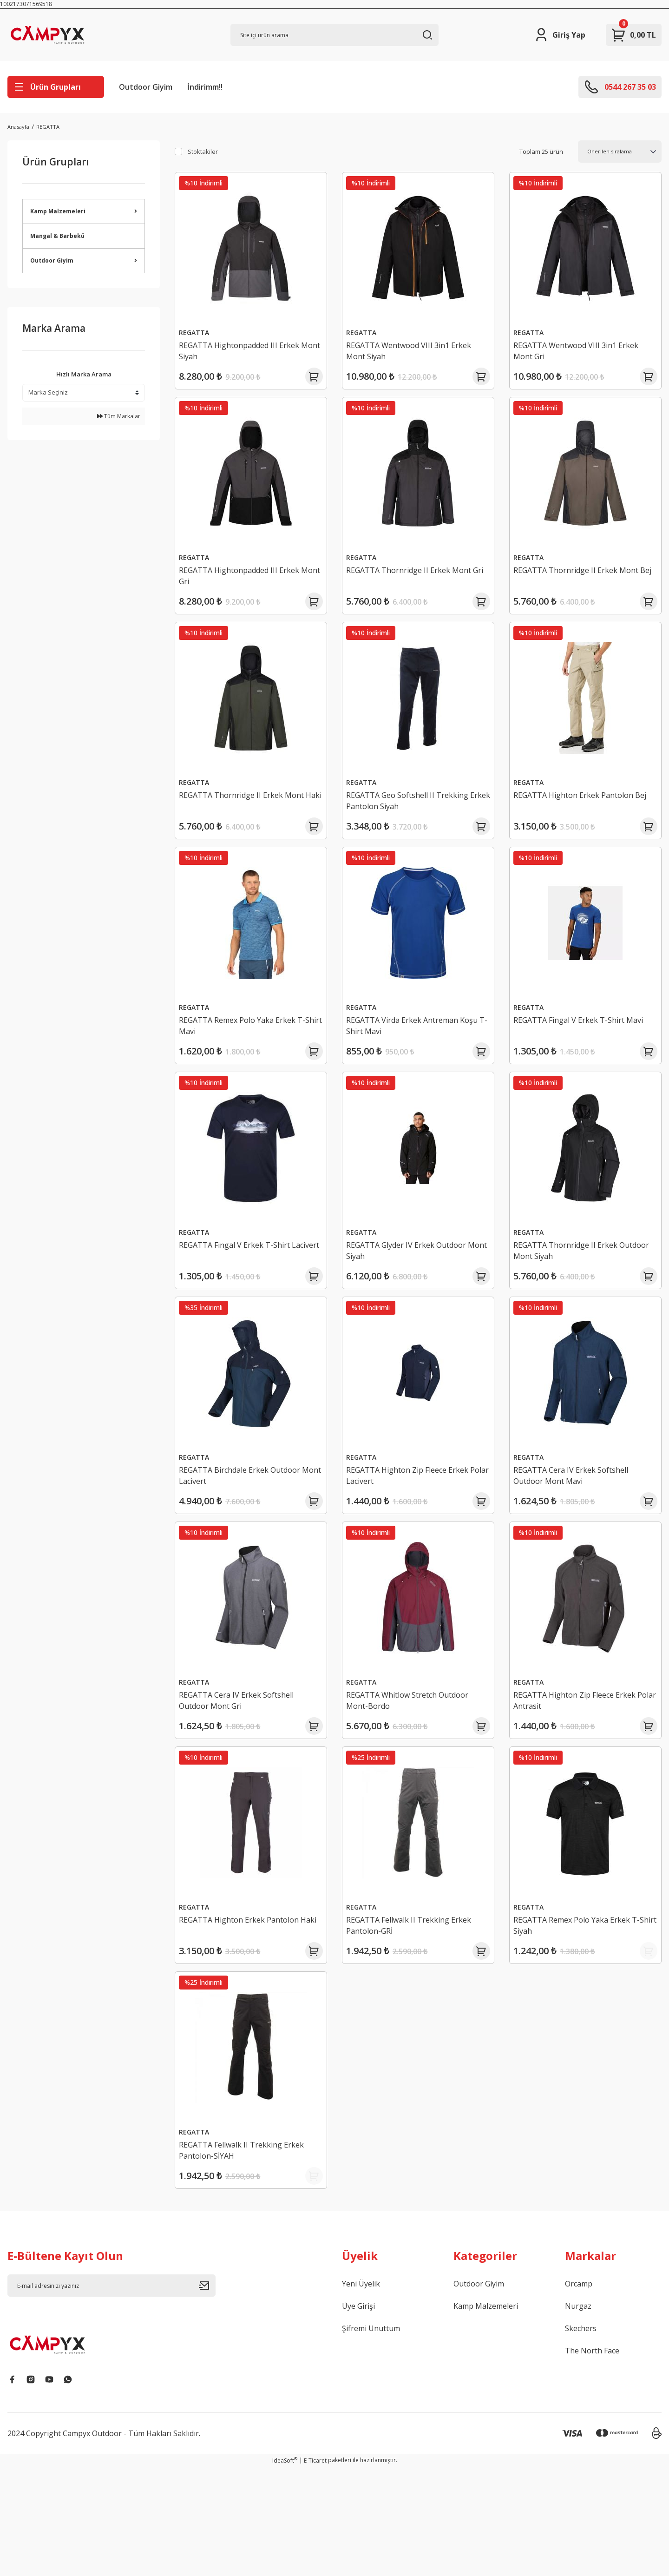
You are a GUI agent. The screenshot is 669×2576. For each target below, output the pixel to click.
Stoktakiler (203, 151)
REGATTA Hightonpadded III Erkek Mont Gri (246, 581)
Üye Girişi (358, 2415)
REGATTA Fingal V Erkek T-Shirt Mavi (585, 1049)
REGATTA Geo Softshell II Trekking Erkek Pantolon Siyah (414, 818)
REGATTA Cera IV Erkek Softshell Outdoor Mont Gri (243, 1766)
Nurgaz (578, 2415)
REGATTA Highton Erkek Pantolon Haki (246, 2003)
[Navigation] (55, 87)
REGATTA (47, 126)
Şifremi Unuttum (371, 2437)
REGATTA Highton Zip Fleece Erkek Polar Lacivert (414, 1529)
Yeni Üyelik (361, 2392)
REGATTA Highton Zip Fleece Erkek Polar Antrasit (581, 1766)
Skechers (581, 2437)
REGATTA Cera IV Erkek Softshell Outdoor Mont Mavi (577, 1529)
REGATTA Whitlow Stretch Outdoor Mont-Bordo (414, 1766)
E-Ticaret (315, 2569)
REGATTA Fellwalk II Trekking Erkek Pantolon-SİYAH (248, 2240)
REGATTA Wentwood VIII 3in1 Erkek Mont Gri (582, 344)
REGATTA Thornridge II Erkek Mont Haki (248, 818)
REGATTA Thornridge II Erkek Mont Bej (582, 581)
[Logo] (60, 35)
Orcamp (578, 2392)
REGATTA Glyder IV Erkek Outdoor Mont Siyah (413, 1292)
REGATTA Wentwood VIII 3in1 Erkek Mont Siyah (415, 344)
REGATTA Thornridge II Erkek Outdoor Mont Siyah (572, 1292)
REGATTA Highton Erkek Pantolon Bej (580, 818)
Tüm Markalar (118, 416)
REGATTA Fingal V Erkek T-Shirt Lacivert (241, 1292)
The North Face (592, 2459)
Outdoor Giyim (145, 87)
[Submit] (207, 2394)
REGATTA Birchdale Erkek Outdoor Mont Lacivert (246, 1529)
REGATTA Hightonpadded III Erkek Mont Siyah (246, 344)
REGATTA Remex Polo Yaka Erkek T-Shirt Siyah (583, 2003)
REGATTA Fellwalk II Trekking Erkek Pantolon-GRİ (415, 2003)
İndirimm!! (205, 87)
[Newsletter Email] (111, 2394)
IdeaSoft (284, 2569)
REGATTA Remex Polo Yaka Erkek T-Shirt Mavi (249, 1055)
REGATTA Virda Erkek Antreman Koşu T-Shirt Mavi (409, 1055)
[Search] (334, 35)
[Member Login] (559, 35)
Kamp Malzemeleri (485, 2415)
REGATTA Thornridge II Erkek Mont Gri (415, 581)
